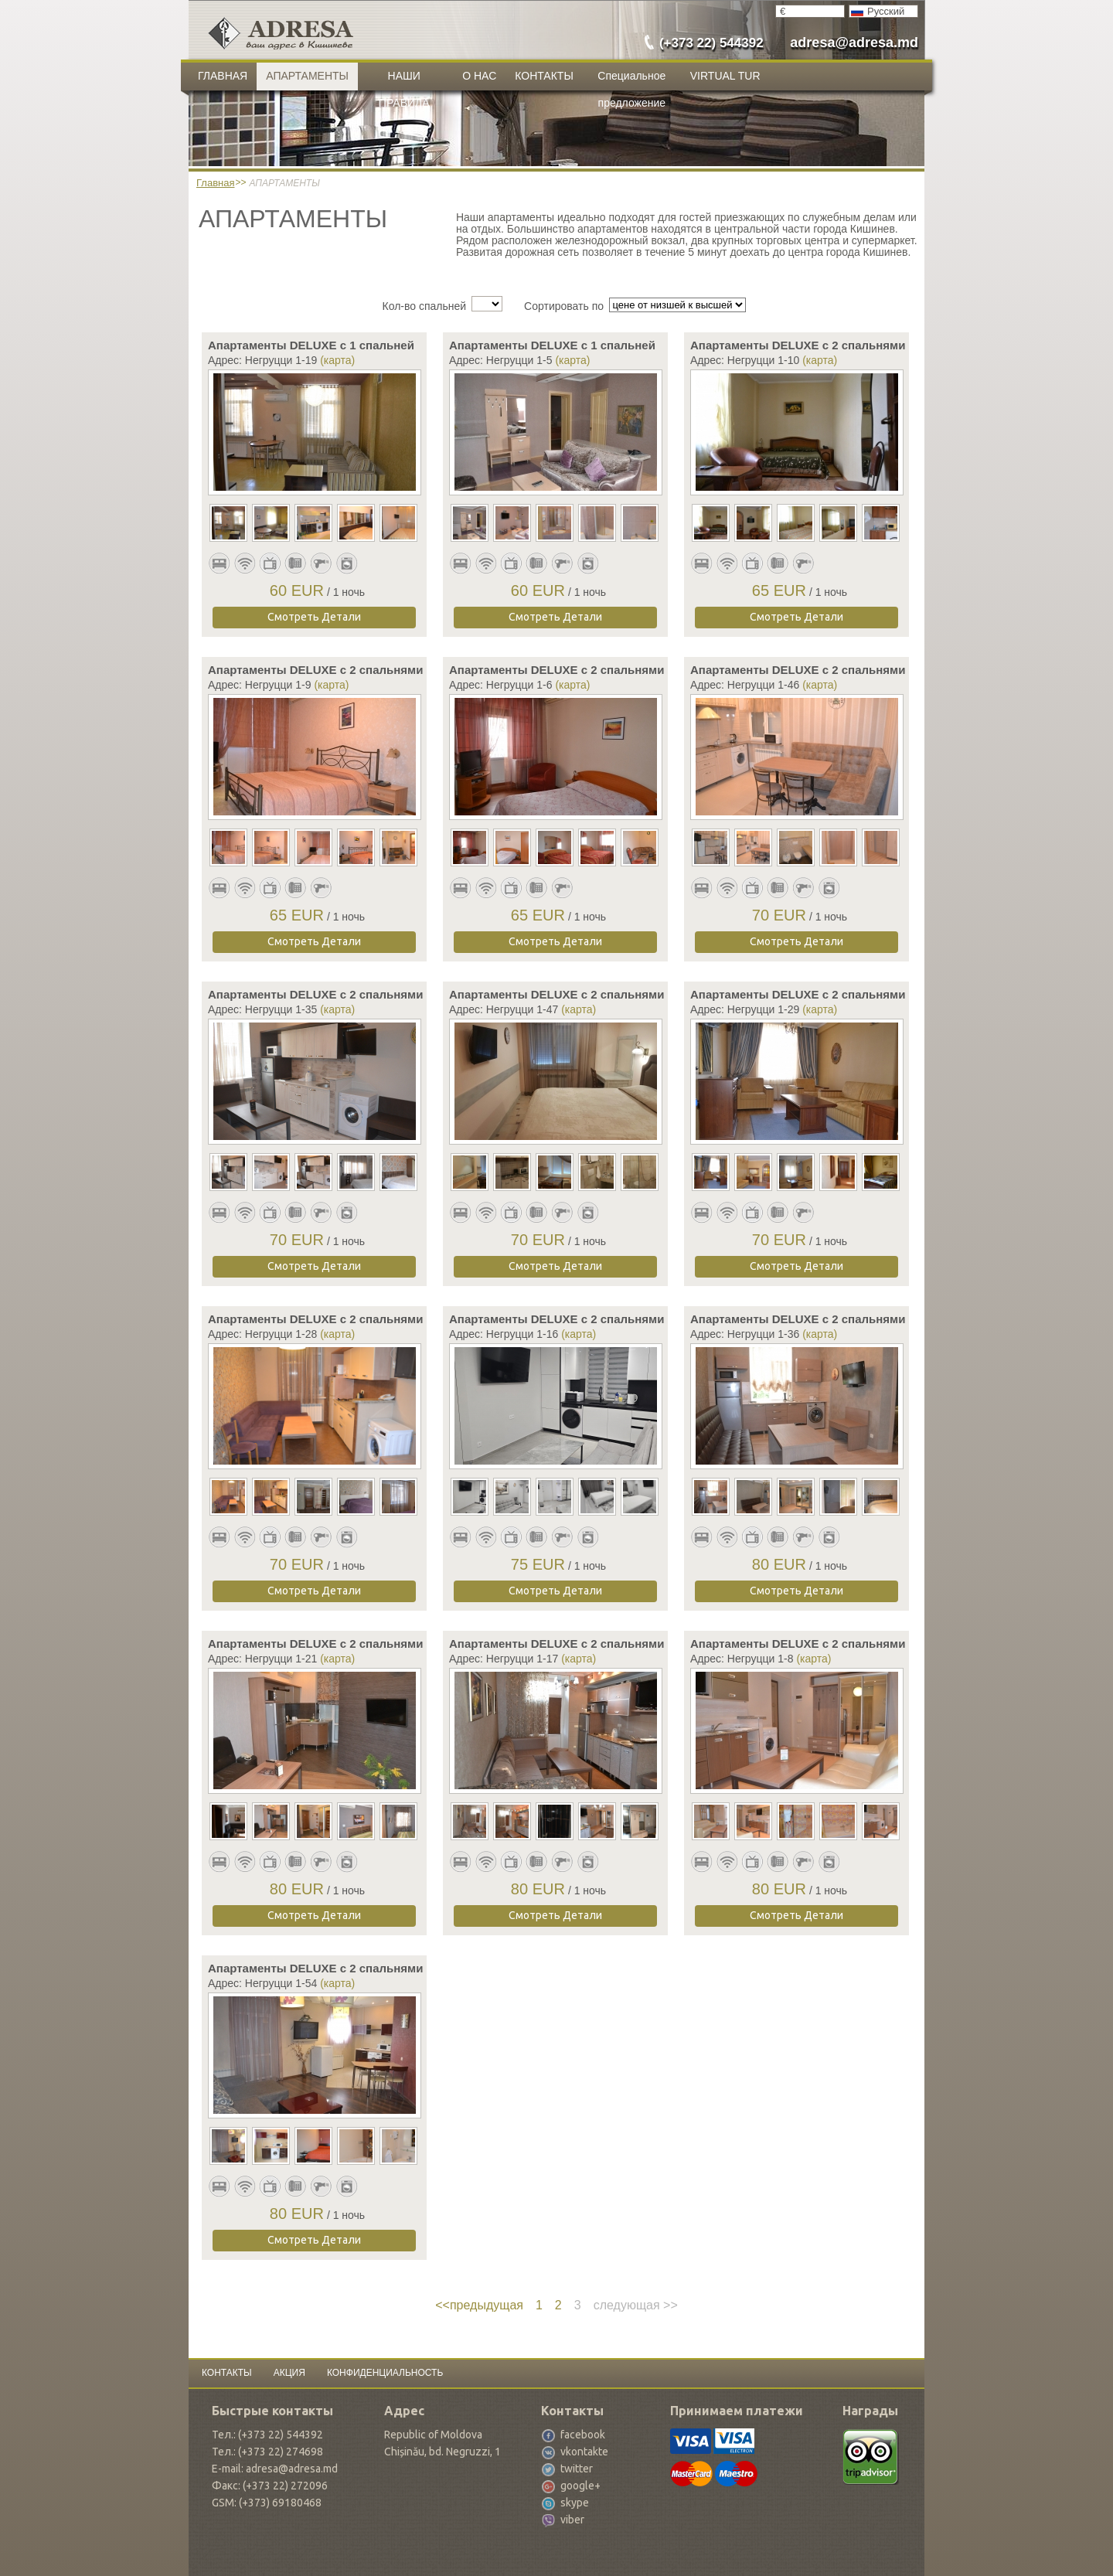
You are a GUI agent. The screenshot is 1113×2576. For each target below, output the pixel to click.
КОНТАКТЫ (544, 76)
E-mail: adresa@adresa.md (275, 2468)
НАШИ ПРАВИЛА (404, 80)
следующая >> (636, 2305)
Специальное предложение (631, 80)
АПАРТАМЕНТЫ (307, 76)
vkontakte (584, 2451)
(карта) (337, 360)
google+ (580, 2485)
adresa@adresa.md (854, 42)
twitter (576, 2468)
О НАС (479, 76)
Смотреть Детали (314, 617)
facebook (582, 2434)
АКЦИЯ (289, 2372)
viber (572, 2519)
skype (574, 2502)
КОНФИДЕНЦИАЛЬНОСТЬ (385, 2372)
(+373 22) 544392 (711, 43)
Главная (215, 183)
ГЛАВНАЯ (222, 76)
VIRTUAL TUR (725, 76)
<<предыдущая (479, 2305)
